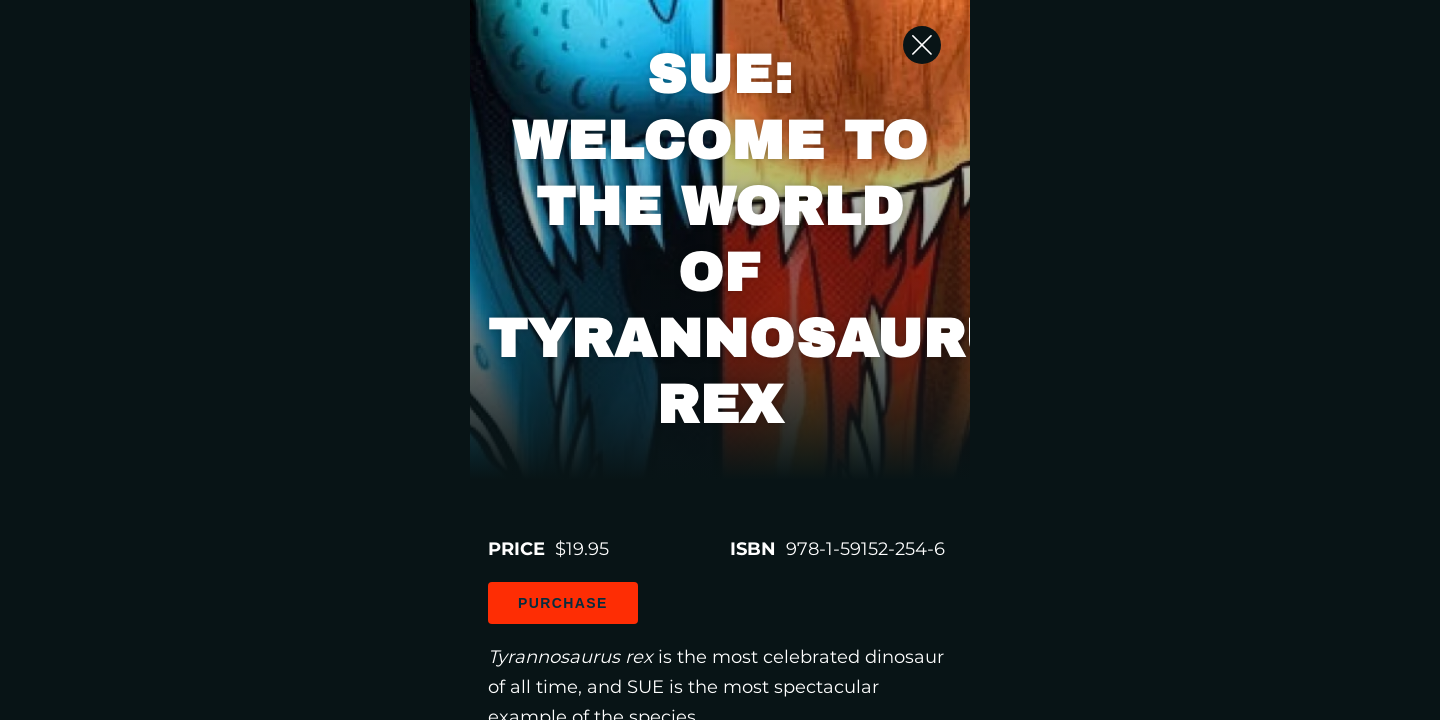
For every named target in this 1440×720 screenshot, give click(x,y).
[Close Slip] (1220, 65)
